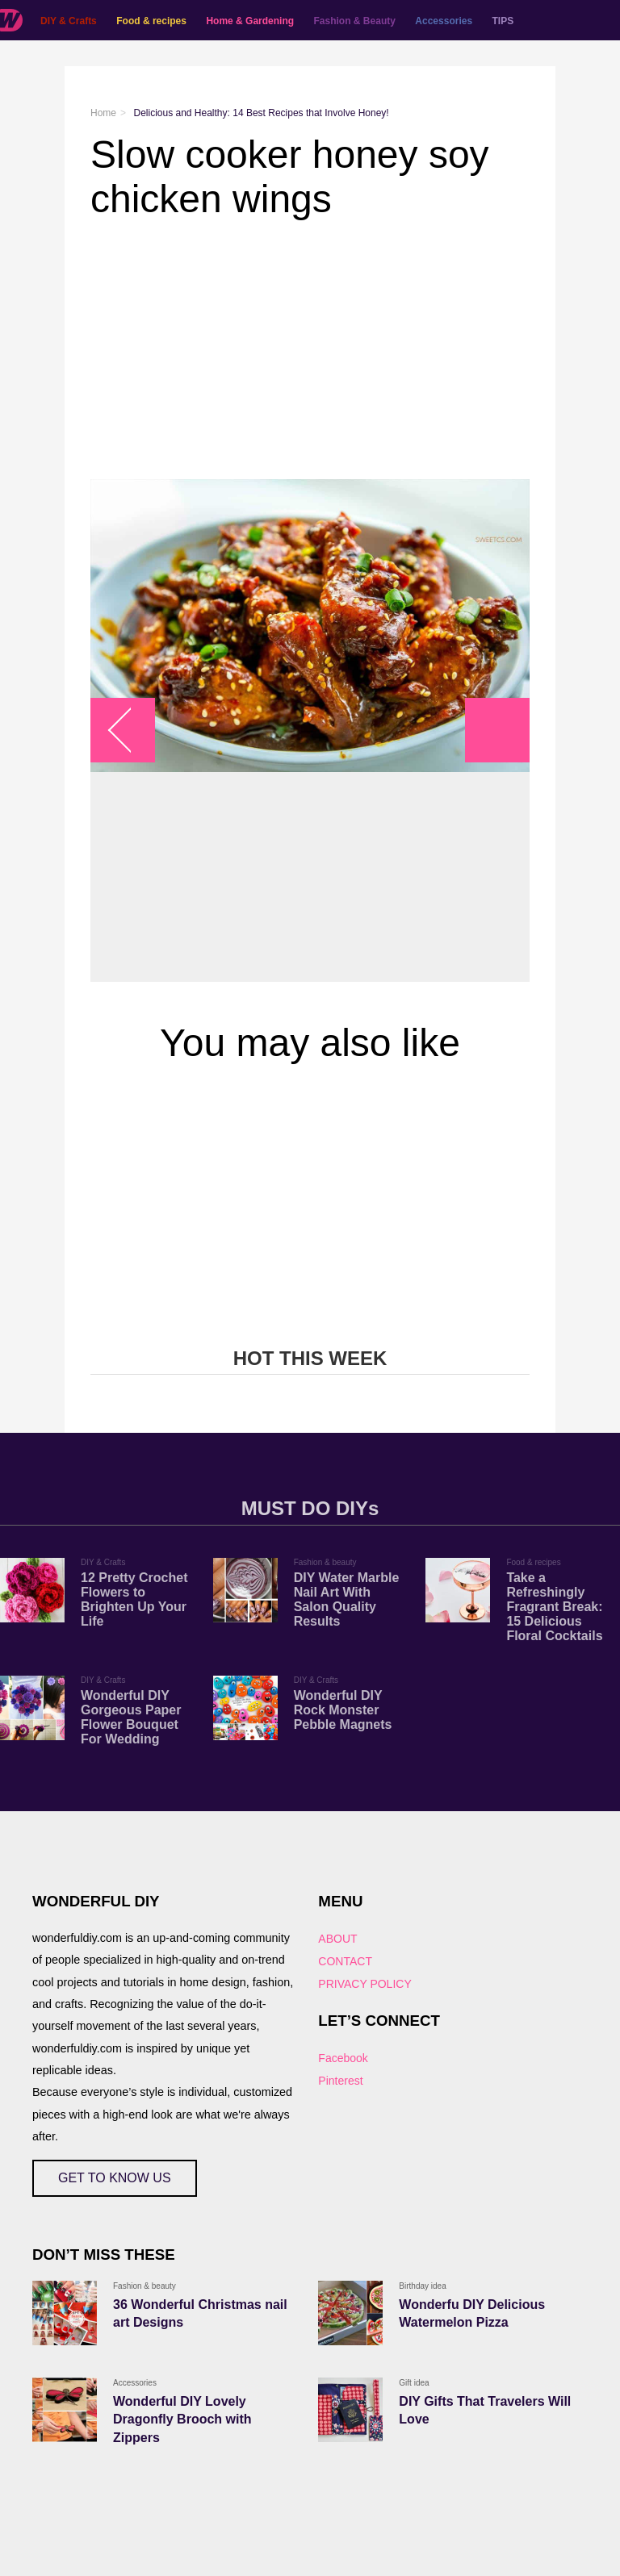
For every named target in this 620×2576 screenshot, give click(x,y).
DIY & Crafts (68, 21)
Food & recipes (151, 21)
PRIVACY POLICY (364, 1983)
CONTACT (345, 1961)
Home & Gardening (250, 21)
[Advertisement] (310, 350)
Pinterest (340, 2080)
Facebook (342, 2058)
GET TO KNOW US (114, 2178)
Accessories (443, 21)
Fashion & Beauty (355, 21)
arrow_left (131, 731)
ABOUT (337, 1938)
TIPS (503, 21)
